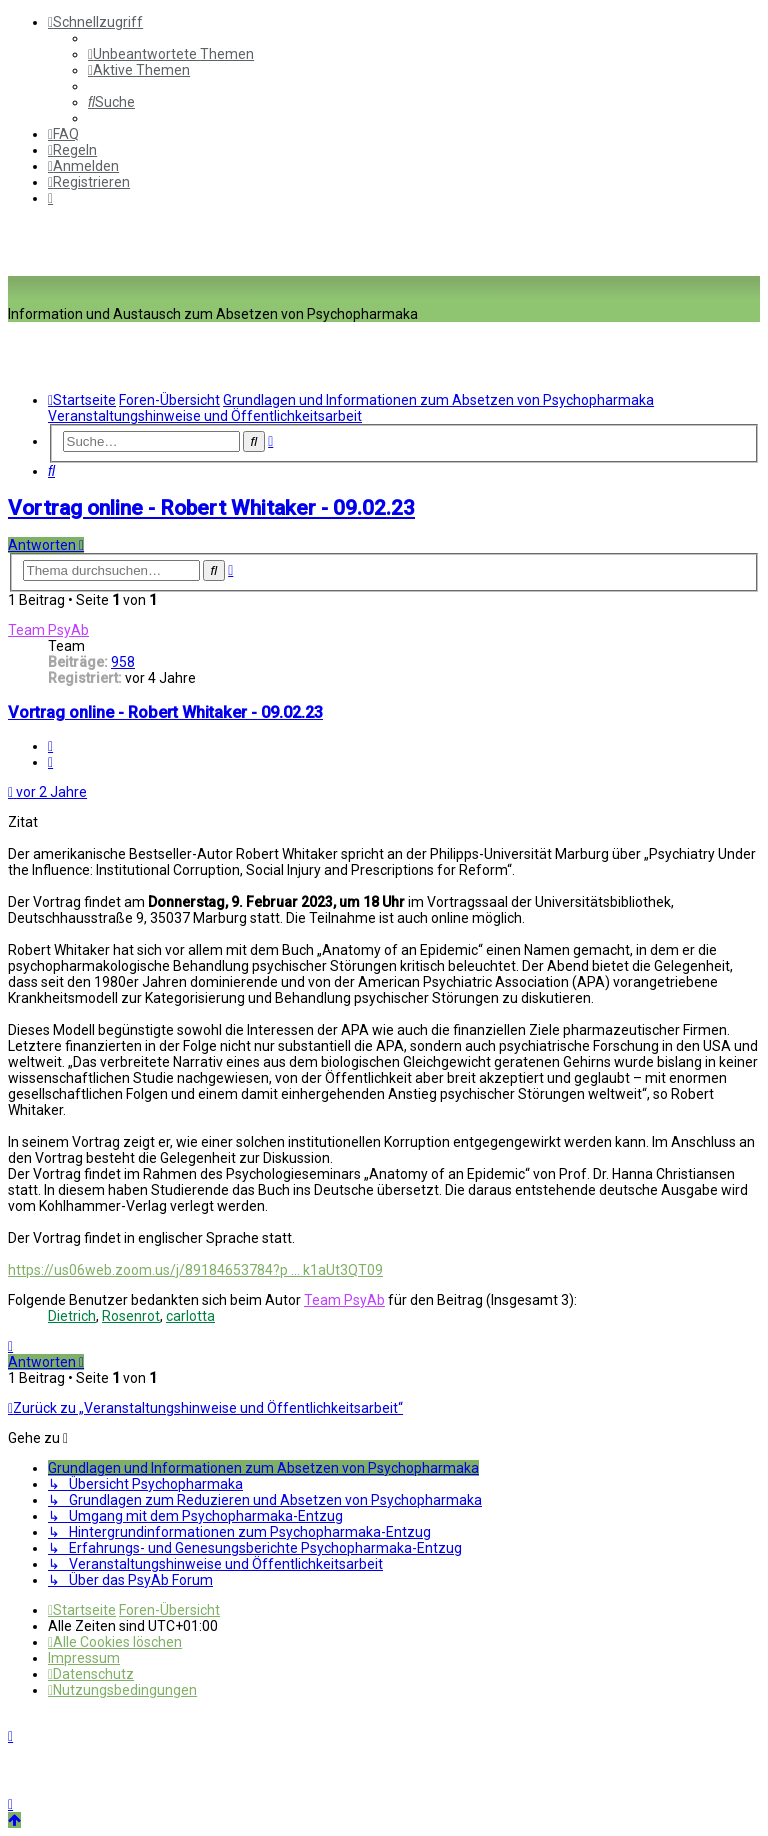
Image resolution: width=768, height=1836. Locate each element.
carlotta (190, 1316)
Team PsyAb (48, 630)
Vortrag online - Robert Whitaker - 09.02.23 (211, 508)
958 (123, 662)
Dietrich (72, 1316)
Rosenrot (131, 1316)
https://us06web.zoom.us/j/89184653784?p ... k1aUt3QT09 (195, 1270)
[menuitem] (171, 54)
